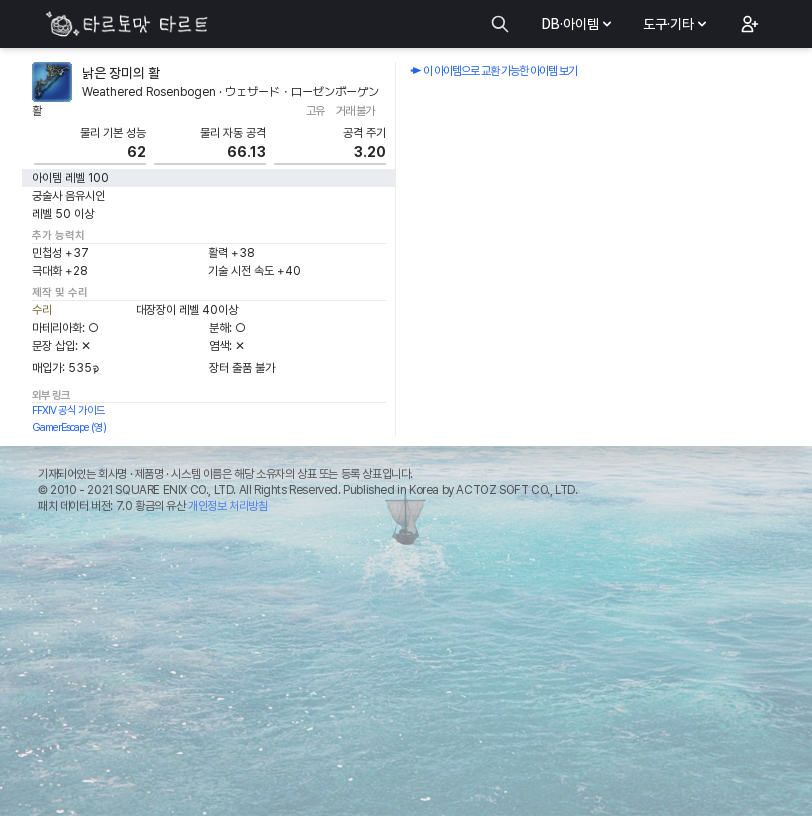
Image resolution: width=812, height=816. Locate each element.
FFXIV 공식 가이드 (68, 410)
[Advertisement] (406, 670)
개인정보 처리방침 (227, 506)
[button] (748, 24)
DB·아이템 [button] (578, 24)
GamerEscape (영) (69, 427)
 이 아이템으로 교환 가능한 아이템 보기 (493, 71)
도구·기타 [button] (676, 24)
